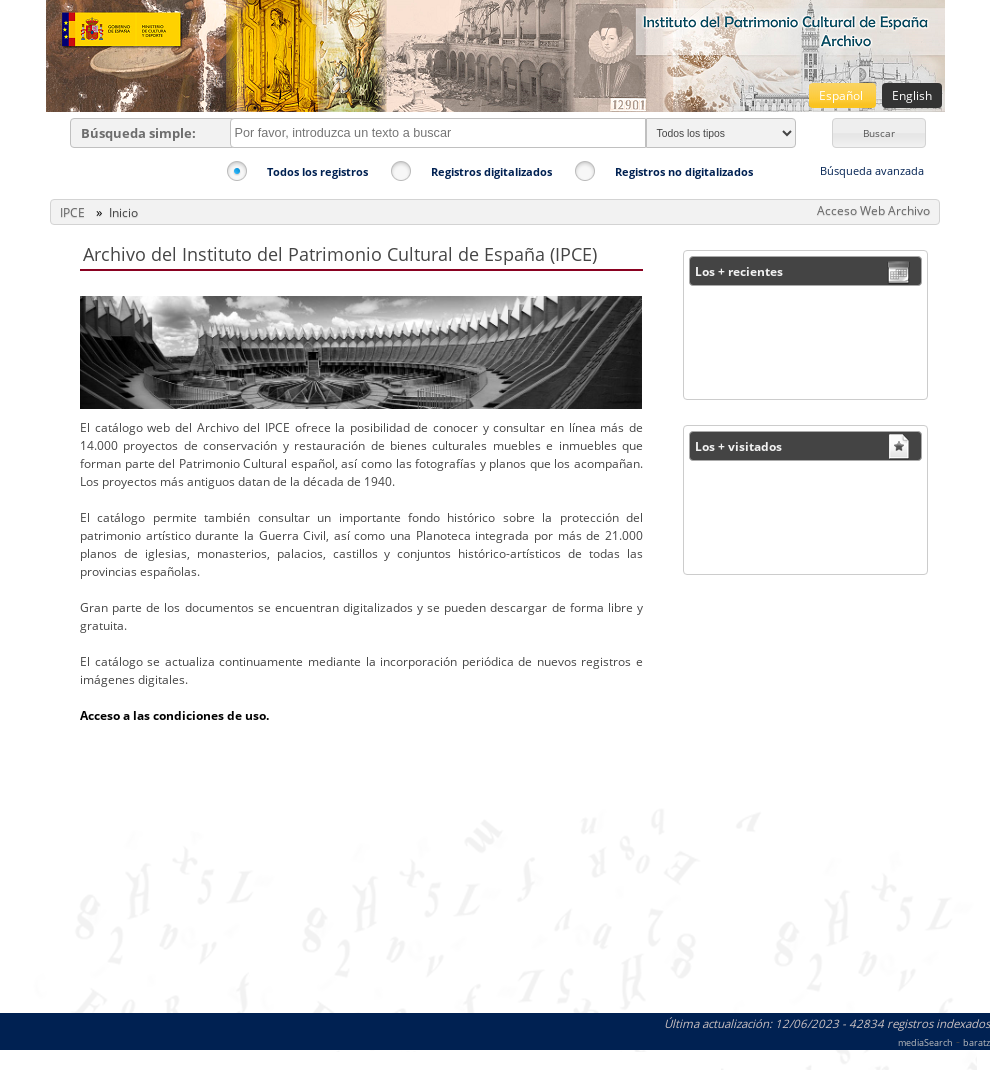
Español (842, 95)
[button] (879, 133)
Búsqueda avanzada (872, 170)
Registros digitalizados (491, 171)
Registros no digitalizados (684, 171)
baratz (976, 1042)
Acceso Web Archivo (873, 210)
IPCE (72, 212)
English (912, 95)
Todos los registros (317, 171)
